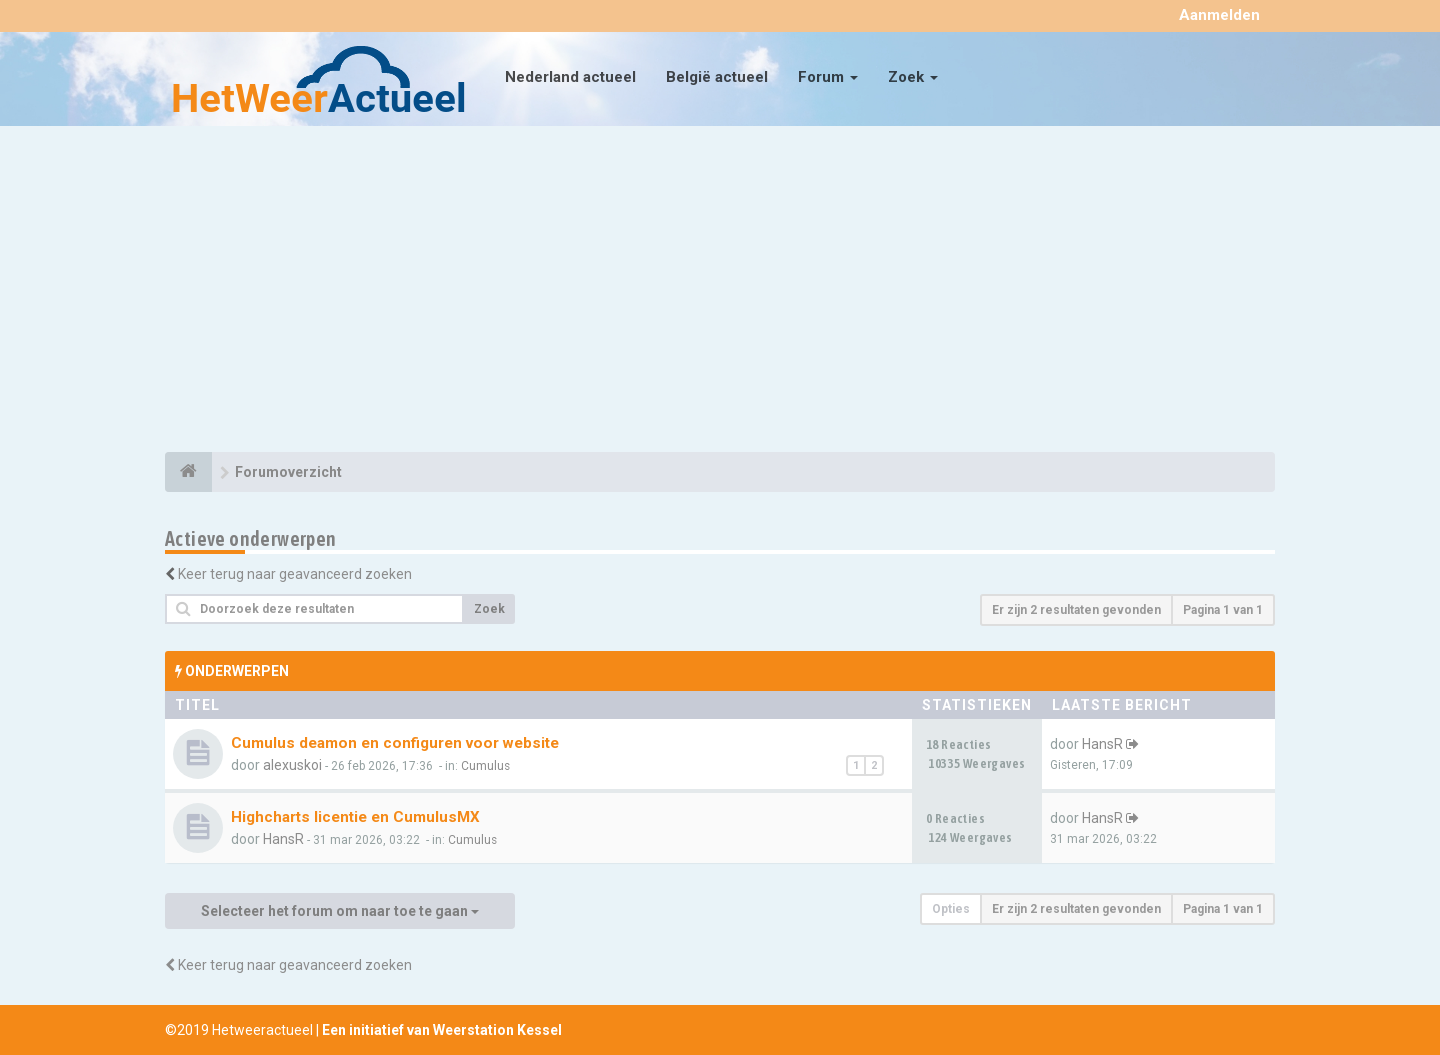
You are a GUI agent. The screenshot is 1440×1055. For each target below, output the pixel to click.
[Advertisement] (720, 292)
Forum (828, 77)
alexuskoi (292, 765)
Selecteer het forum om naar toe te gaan (340, 911)
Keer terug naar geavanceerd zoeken (295, 574)
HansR (1102, 744)
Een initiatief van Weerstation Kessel (442, 1030)
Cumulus (485, 766)
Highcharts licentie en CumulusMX (355, 817)
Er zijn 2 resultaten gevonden (1076, 610)
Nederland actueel (570, 77)
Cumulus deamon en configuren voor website (395, 743)
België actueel (717, 77)
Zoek (913, 77)
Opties (951, 909)
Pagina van (1223, 610)
